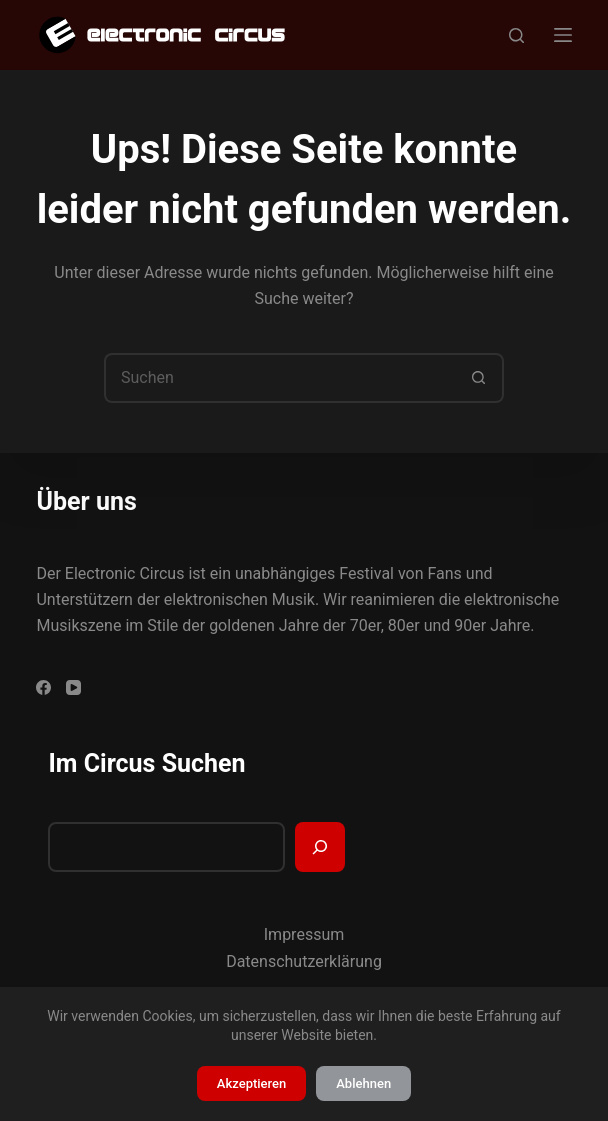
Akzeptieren (251, 1083)
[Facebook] (43, 687)
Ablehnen (363, 1083)
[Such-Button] (479, 378)
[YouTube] (73, 687)
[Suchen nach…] (279, 378)
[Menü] (563, 35)
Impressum (304, 934)
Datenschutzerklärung (304, 961)
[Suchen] (516, 35)
